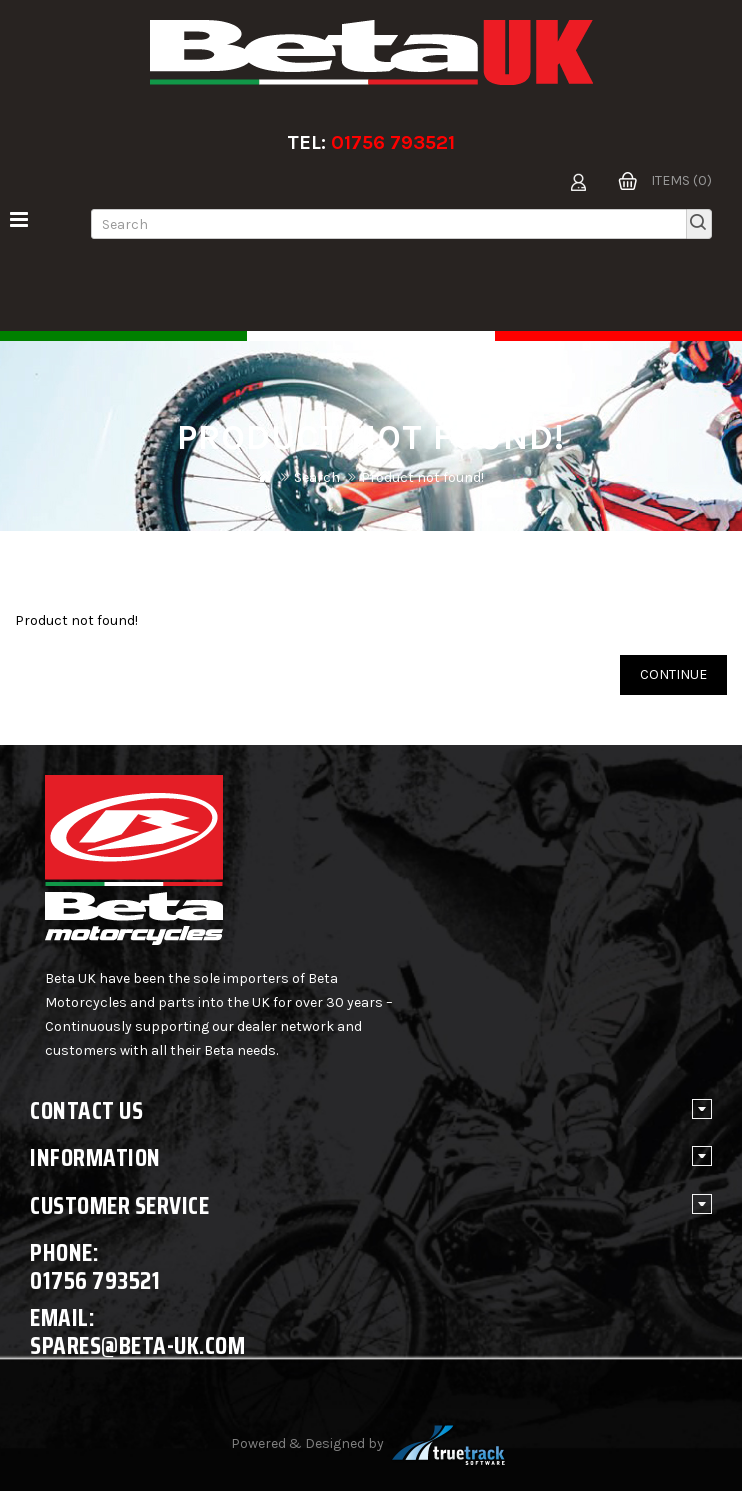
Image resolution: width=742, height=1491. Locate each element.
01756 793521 (393, 142)
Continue (673, 674)
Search (317, 477)
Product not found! (422, 477)
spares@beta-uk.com (137, 1345)
